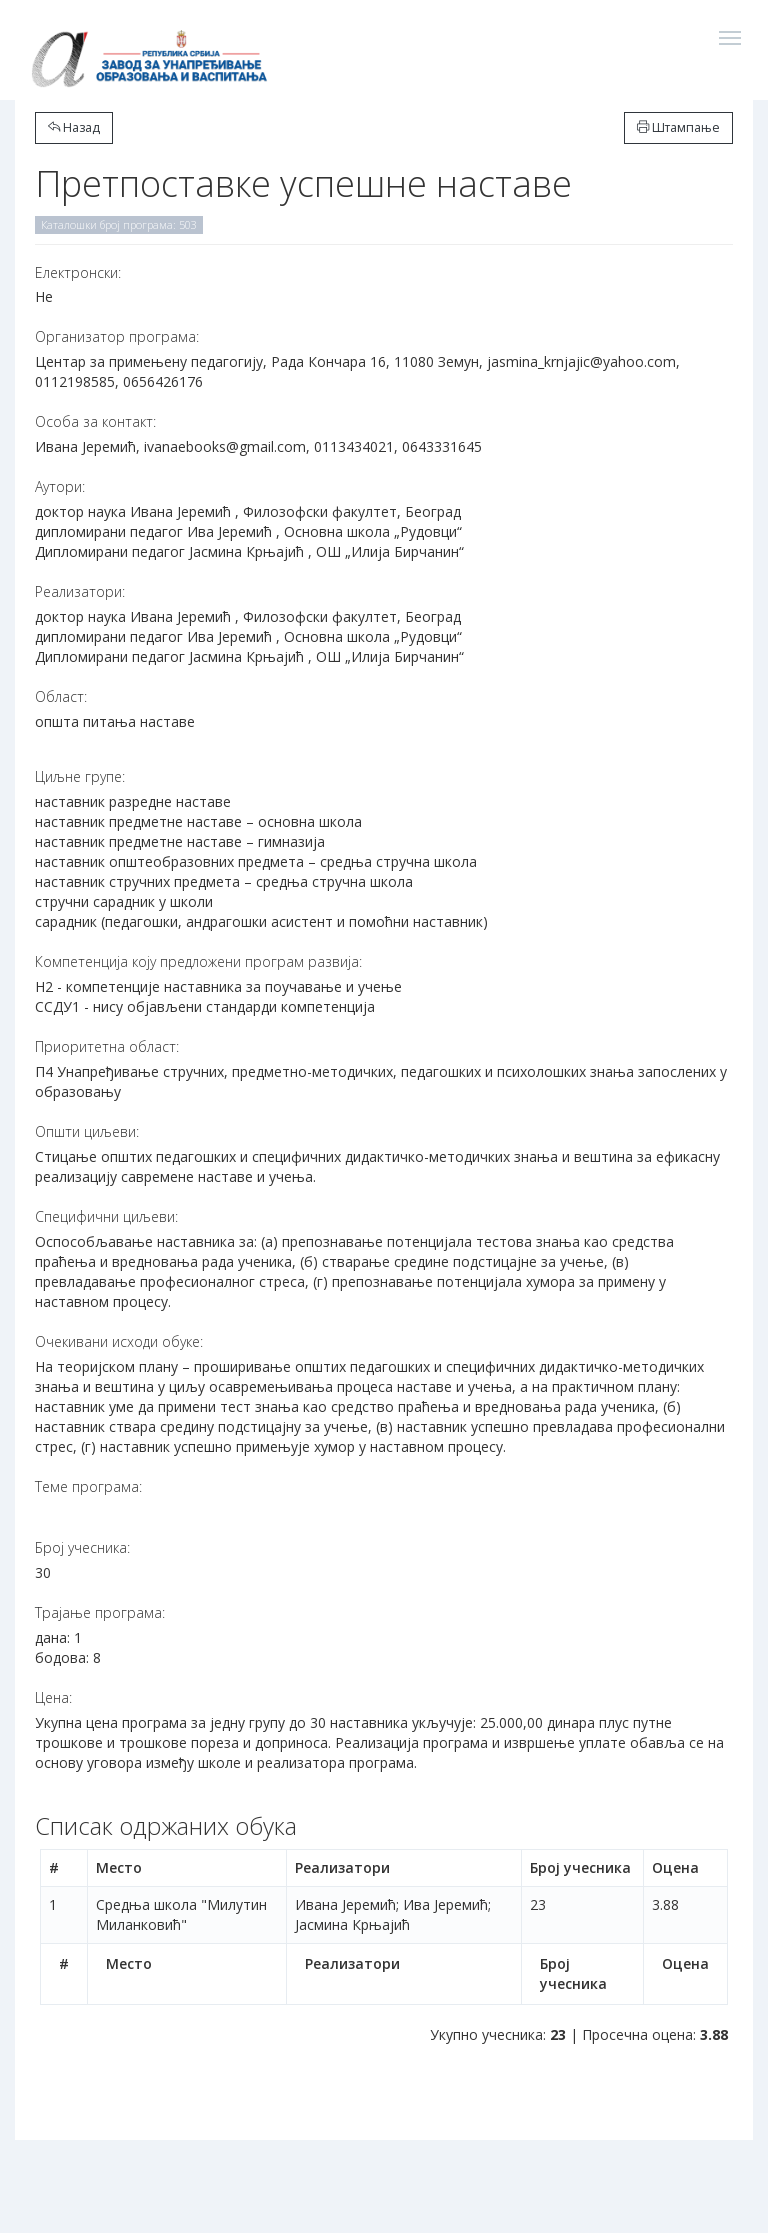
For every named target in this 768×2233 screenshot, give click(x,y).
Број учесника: (82, 1547)
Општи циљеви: (87, 1131)
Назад (74, 127)
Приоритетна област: (107, 1046)
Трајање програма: (100, 1612)
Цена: (53, 1697)
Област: (61, 696)
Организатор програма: (117, 336)
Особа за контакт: (95, 421)
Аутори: (60, 486)
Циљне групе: (80, 776)
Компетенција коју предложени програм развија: (198, 961)
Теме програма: (88, 1486)
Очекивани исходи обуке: (119, 1341)
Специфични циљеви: (106, 1216)
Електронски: (78, 272)
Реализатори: (80, 591)
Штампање (678, 127)
